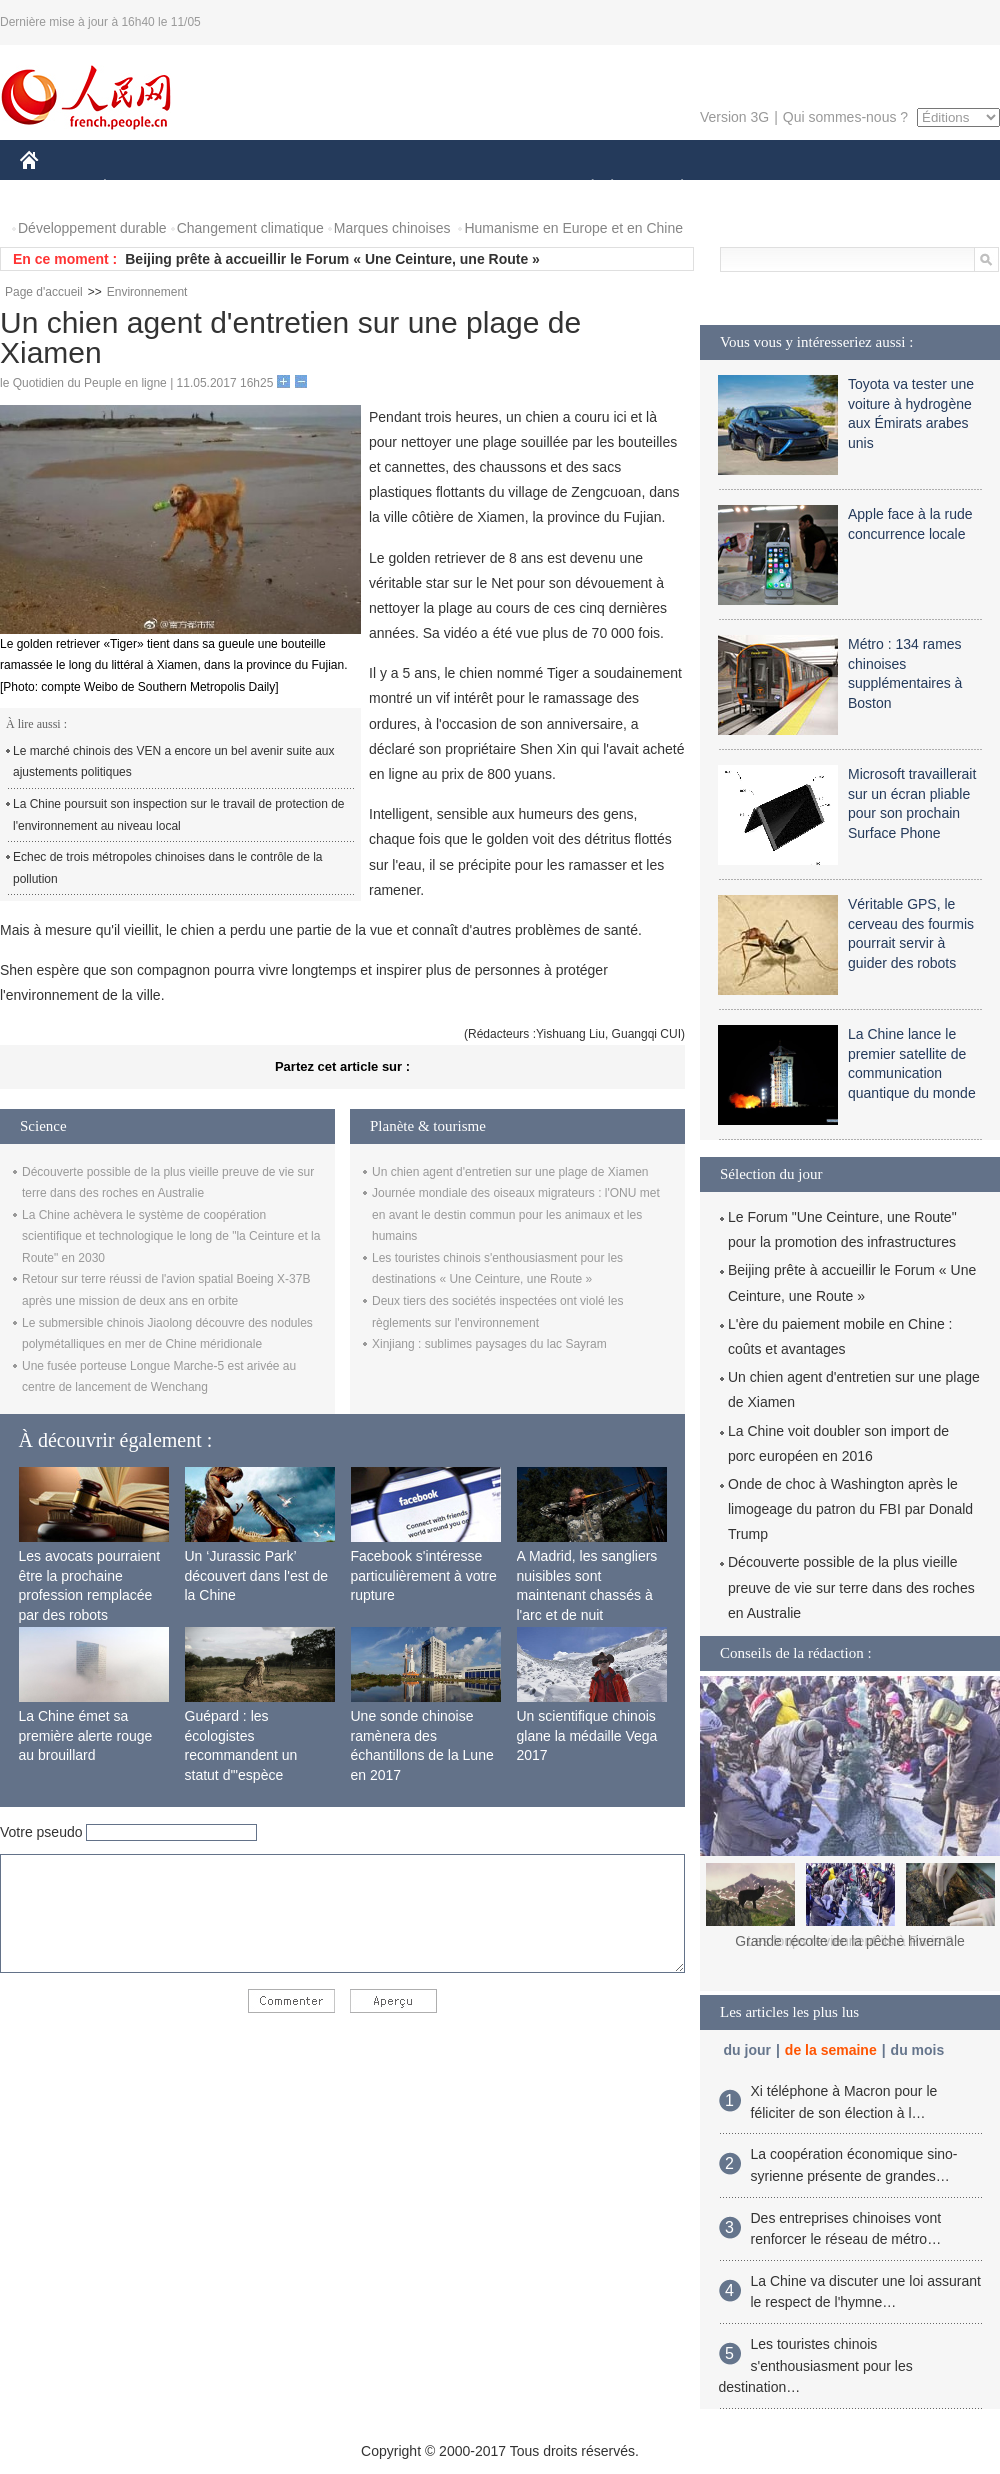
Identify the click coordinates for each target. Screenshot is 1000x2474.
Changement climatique (250, 228)
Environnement (147, 292)
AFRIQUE (316, 188)
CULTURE (494, 188)
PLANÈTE (671, 188)
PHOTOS (929, 188)
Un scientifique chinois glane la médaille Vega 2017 (587, 1735)
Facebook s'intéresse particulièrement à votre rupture (424, 1575)
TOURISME (837, 188)
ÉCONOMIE (141, 188)
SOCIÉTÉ (583, 188)
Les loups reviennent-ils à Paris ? (850, 1941)
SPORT (751, 188)
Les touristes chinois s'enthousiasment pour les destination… (816, 2365)
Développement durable (92, 228)
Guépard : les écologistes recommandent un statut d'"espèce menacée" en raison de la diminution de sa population (257, 1775)
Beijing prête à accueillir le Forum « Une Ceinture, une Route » (332, 259)
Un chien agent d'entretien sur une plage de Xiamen (510, 1172)
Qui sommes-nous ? (845, 117)
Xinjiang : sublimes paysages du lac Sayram (489, 1344)
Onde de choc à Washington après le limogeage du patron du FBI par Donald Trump (850, 1509)
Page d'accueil (44, 292)
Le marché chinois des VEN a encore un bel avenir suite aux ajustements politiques (174, 762)
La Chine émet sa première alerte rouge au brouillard (86, 1735)
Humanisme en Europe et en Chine (573, 228)
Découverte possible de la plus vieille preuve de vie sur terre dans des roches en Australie (851, 1587)
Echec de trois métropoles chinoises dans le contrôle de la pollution (168, 868)
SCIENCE (404, 188)
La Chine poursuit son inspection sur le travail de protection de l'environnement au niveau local (179, 815)
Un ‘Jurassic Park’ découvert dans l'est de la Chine (257, 1575)
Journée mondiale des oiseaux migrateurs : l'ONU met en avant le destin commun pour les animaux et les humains (516, 1214)
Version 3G (734, 117)
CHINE (54, 188)
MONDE (232, 188)
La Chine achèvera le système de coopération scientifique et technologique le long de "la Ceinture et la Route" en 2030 (171, 1236)
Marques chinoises (392, 228)
